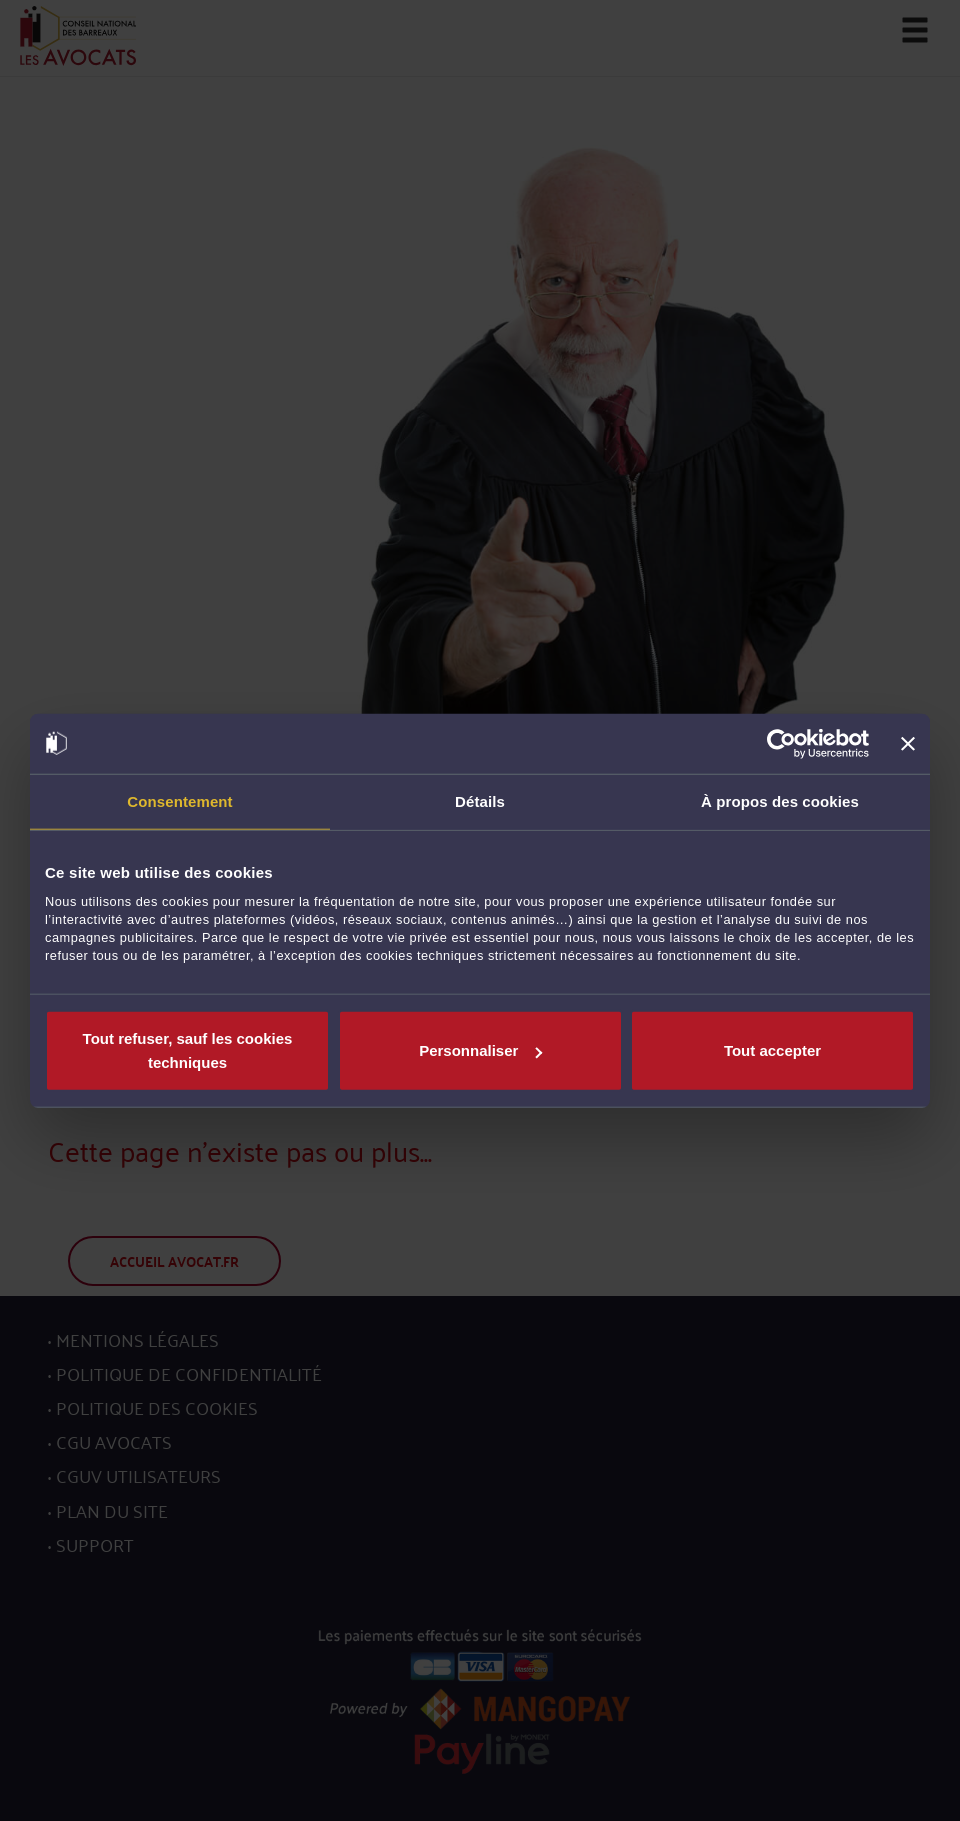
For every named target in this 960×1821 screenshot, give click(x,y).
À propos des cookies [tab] (780, 800)
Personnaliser (480, 1050)
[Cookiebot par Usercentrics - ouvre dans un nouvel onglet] (781, 743)
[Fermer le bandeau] (908, 743)
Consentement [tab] (179, 800)
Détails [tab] (480, 800)
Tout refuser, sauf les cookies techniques (188, 1050)
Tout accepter (772, 1050)
